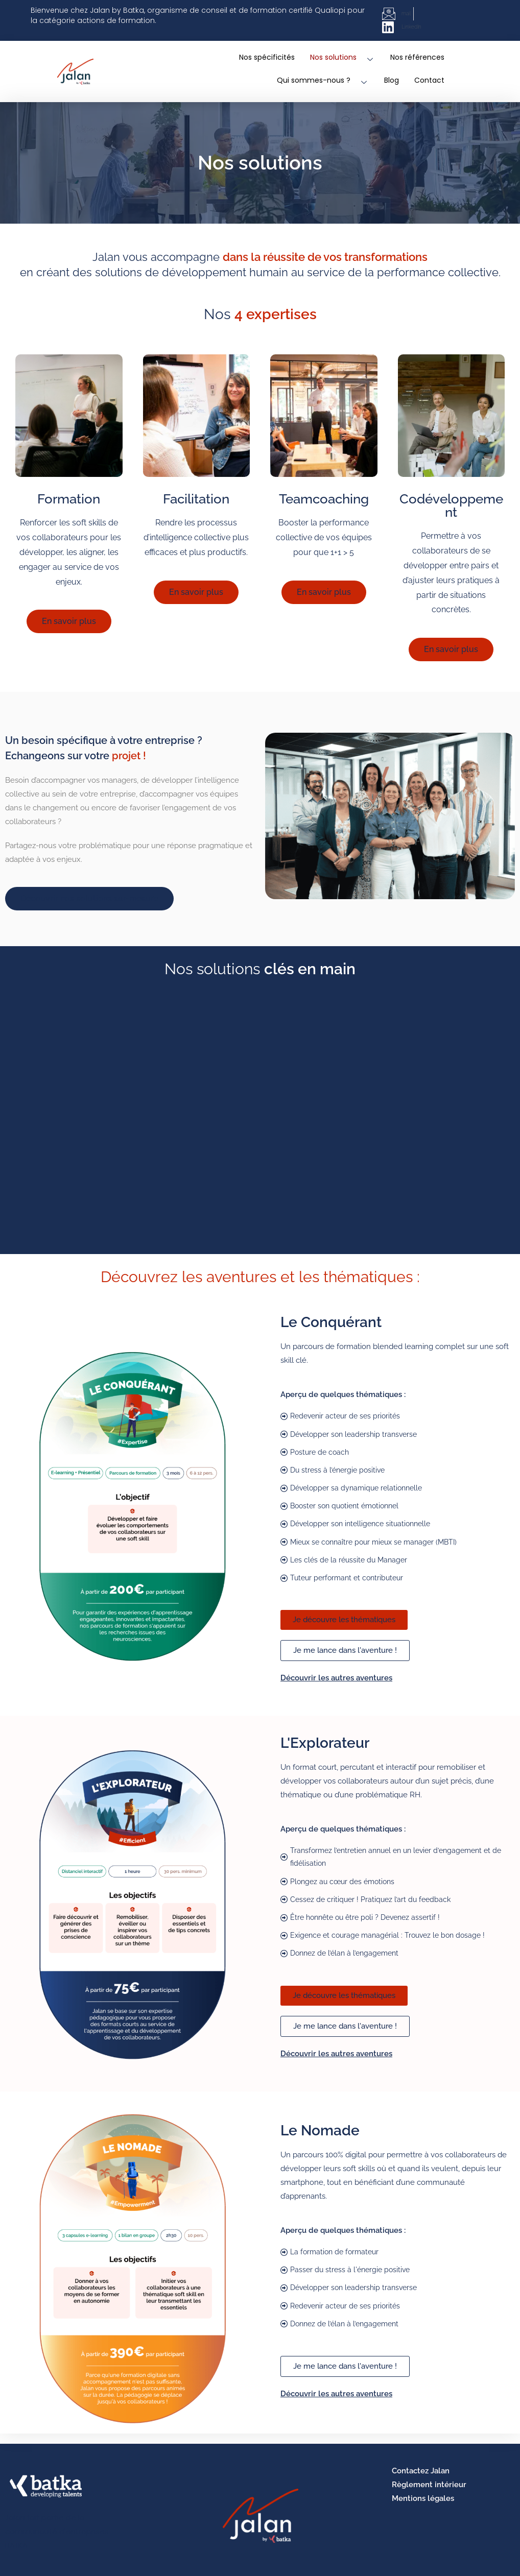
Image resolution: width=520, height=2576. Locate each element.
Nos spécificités (267, 57)
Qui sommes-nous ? (323, 80)
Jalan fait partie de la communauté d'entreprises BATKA (57, 2531)
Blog (391, 80)
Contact (429, 80)
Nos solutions (342, 57)
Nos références (417, 57)
